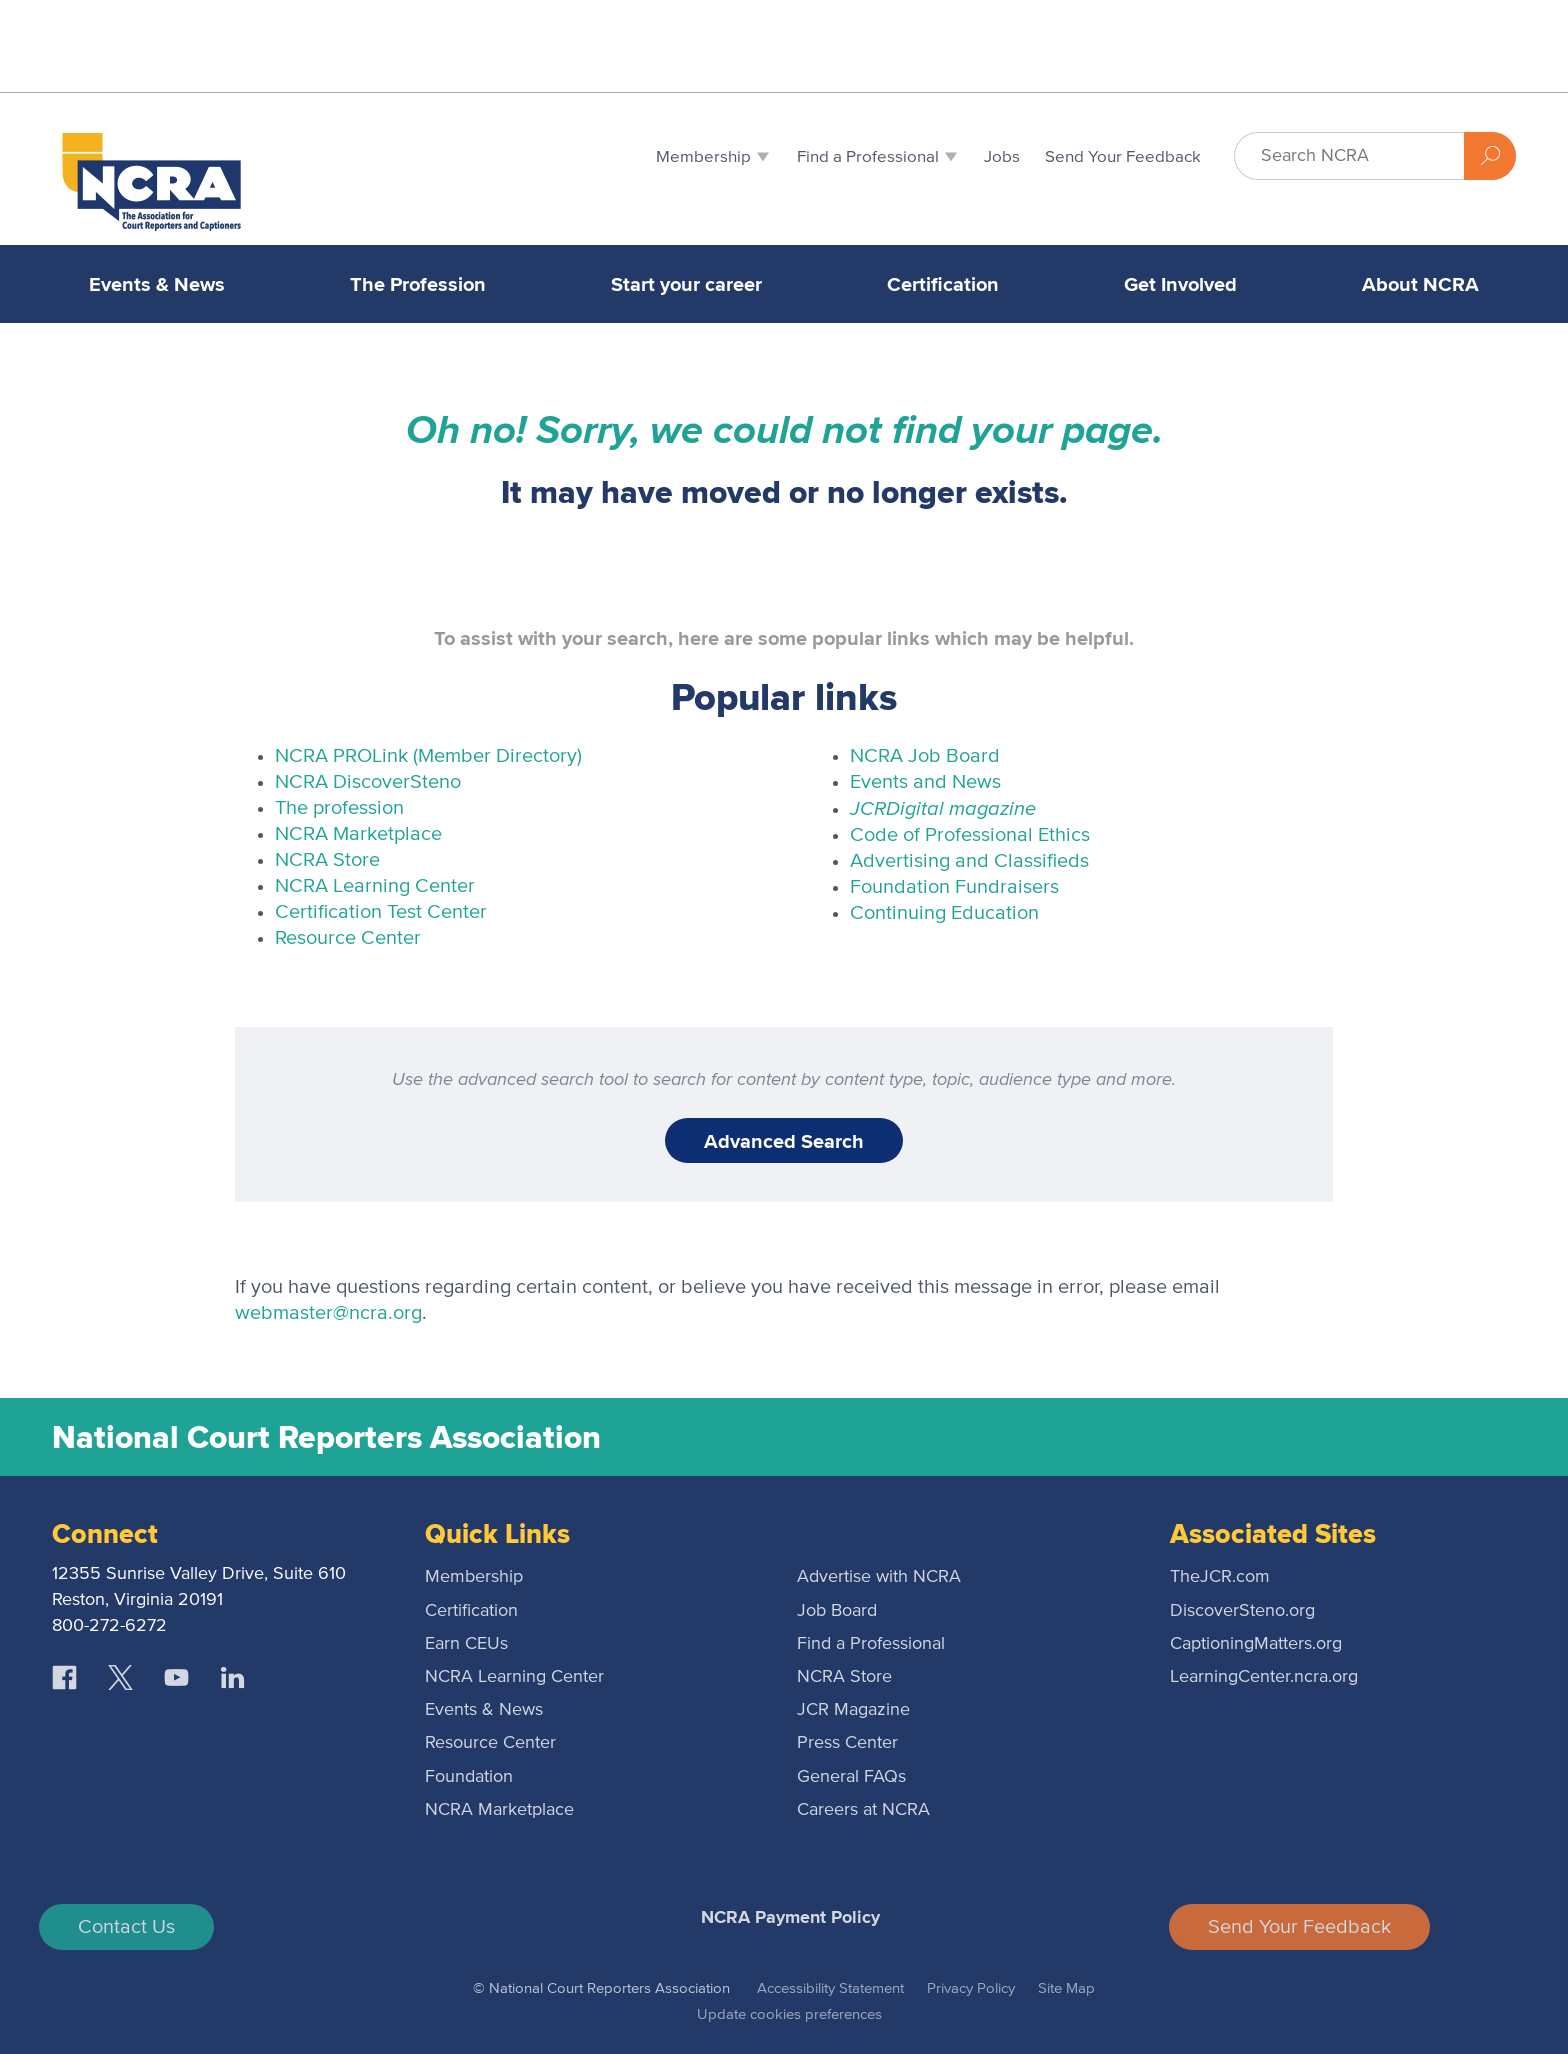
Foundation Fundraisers (954, 887)
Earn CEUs (466, 1644)
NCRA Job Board (925, 756)
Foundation (469, 1777)
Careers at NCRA (863, 1810)
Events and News (925, 782)
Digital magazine (943, 807)
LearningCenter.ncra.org (1264, 1677)
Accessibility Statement (830, 1988)
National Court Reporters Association (326, 1437)
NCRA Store (327, 860)
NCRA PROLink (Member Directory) (428, 756)
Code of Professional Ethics (970, 835)
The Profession (418, 284)
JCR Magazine (853, 1710)
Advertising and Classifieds (969, 861)
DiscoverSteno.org (1242, 1611)
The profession (339, 808)
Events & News (157, 284)
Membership (474, 1577)
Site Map (1066, 1988)
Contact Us (126, 1927)
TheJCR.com (1220, 1577)
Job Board (837, 1611)
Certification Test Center (381, 912)
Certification (943, 284)
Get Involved (1180, 284)
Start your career (686, 284)
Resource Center (348, 938)
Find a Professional (871, 1644)
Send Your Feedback (1299, 1927)
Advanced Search (784, 1141)
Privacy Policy (971, 1988)
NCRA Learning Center (375, 886)
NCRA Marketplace (358, 834)
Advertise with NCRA (879, 1577)
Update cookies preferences (789, 2014)
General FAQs (851, 1777)
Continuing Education (944, 913)
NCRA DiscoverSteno (368, 782)
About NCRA (1420, 284)
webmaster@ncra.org (328, 1313)
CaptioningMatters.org (1256, 1644)
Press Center (847, 1743)
